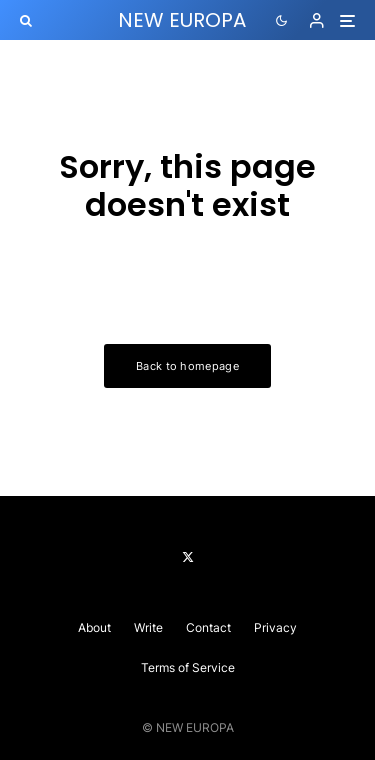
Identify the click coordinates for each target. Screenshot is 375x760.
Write (148, 627)
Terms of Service (188, 667)
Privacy (275, 627)
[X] (188, 557)
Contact (208, 627)
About (94, 627)
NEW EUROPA (182, 20)
